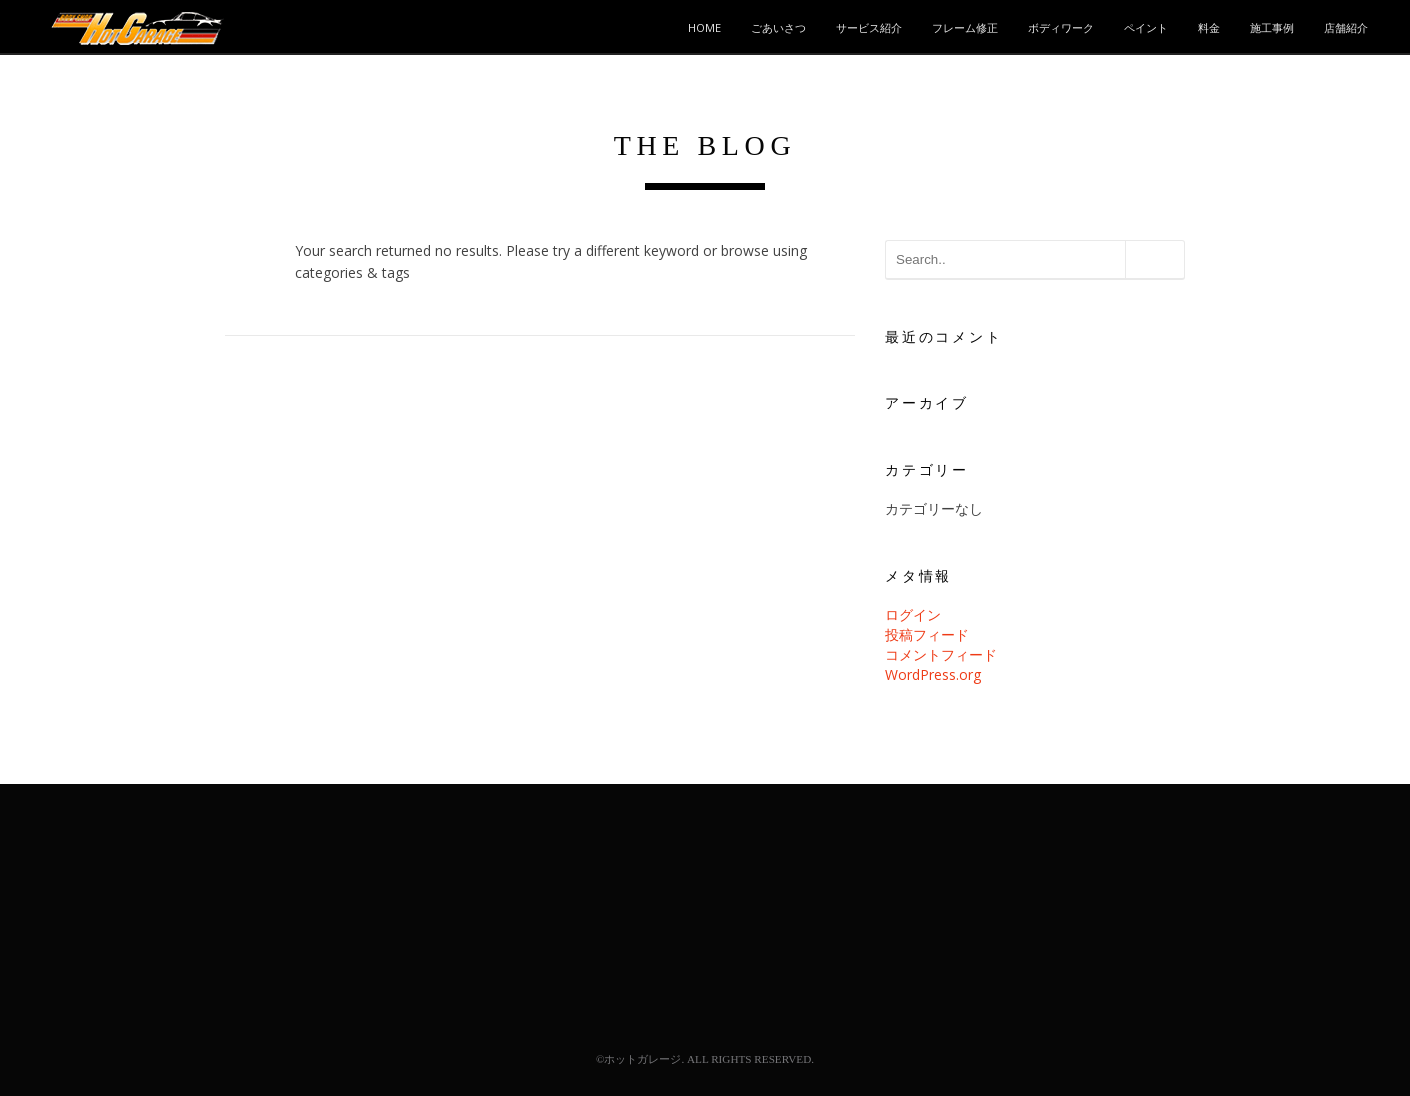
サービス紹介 (869, 27)
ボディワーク (1061, 27)
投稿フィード (927, 634)
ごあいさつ (778, 27)
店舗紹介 (1346, 27)
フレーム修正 (965, 27)
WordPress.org (933, 674)
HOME (704, 27)
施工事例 (1272, 27)
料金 (1209, 27)
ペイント (1146, 27)
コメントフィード (941, 654)
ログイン (913, 614)
